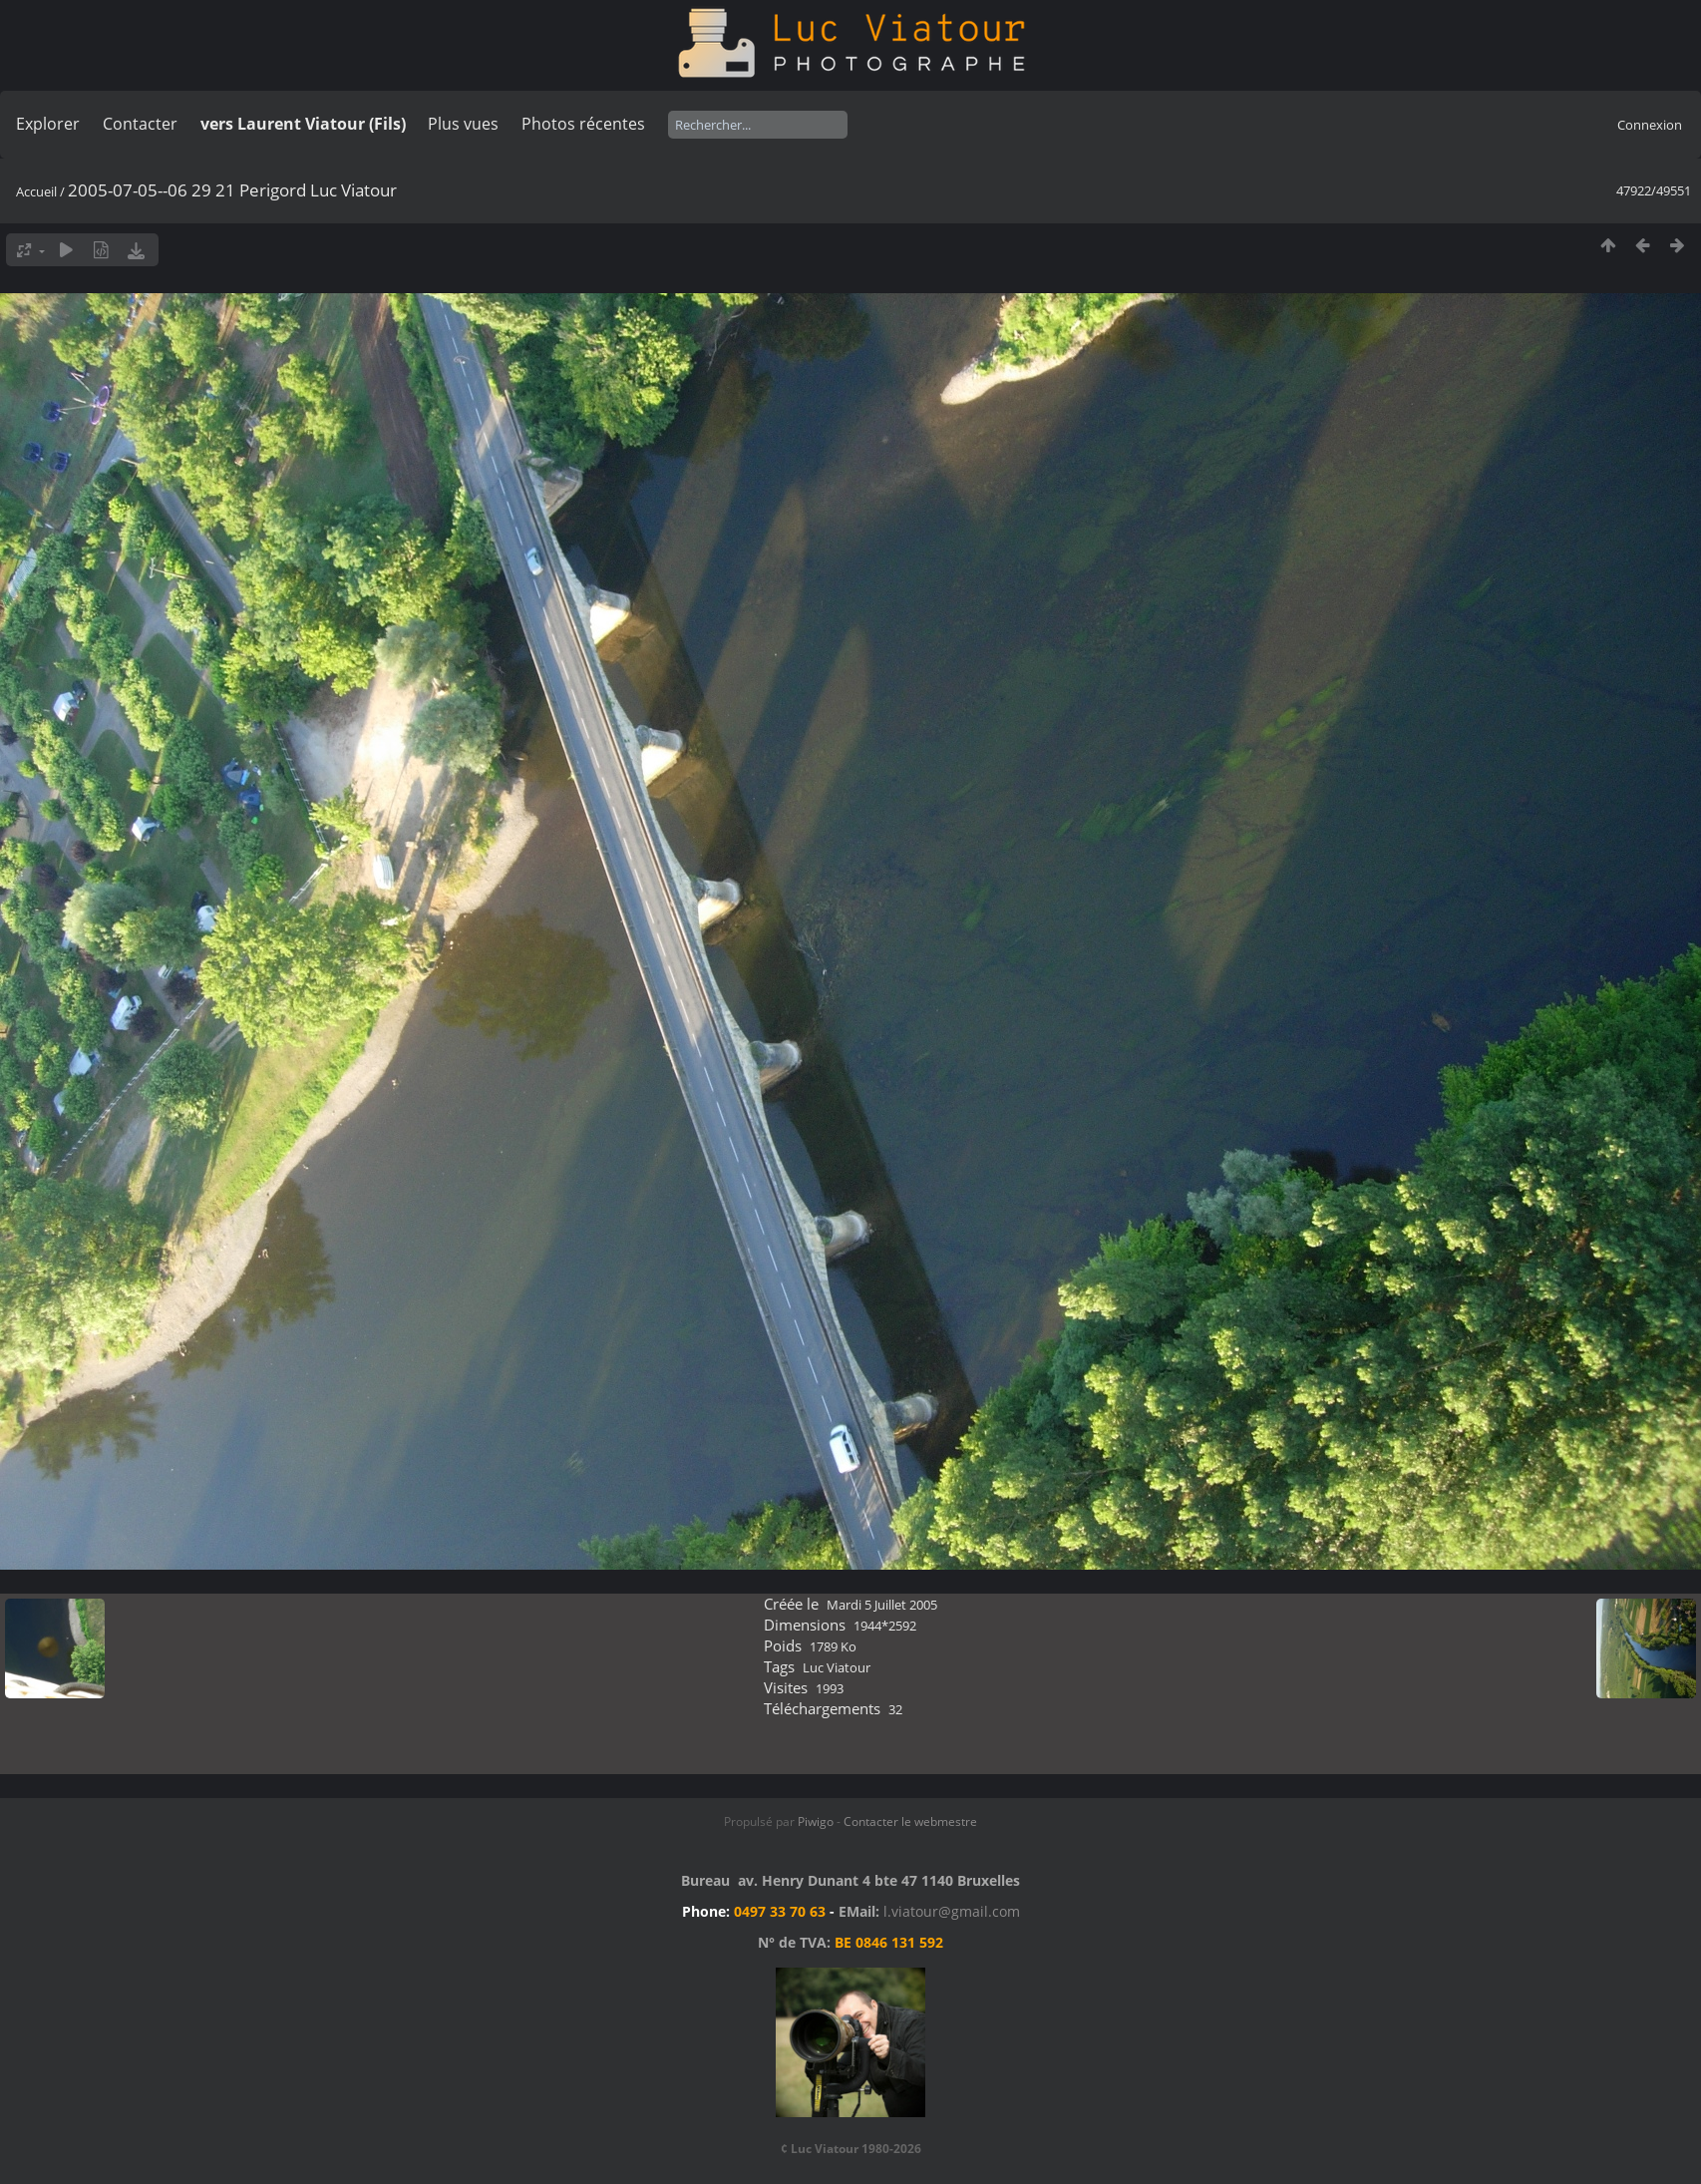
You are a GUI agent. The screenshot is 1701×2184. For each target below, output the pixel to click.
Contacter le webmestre (910, 1821)
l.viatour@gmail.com (951, 1911)
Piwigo (816, 1821)
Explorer (48, 124)
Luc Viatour (836, 1667)
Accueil (36, 191)
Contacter (140, 124)
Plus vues (463, 124)
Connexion (1649, 125)
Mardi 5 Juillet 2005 (882, 1605)
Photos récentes (583, 124)
